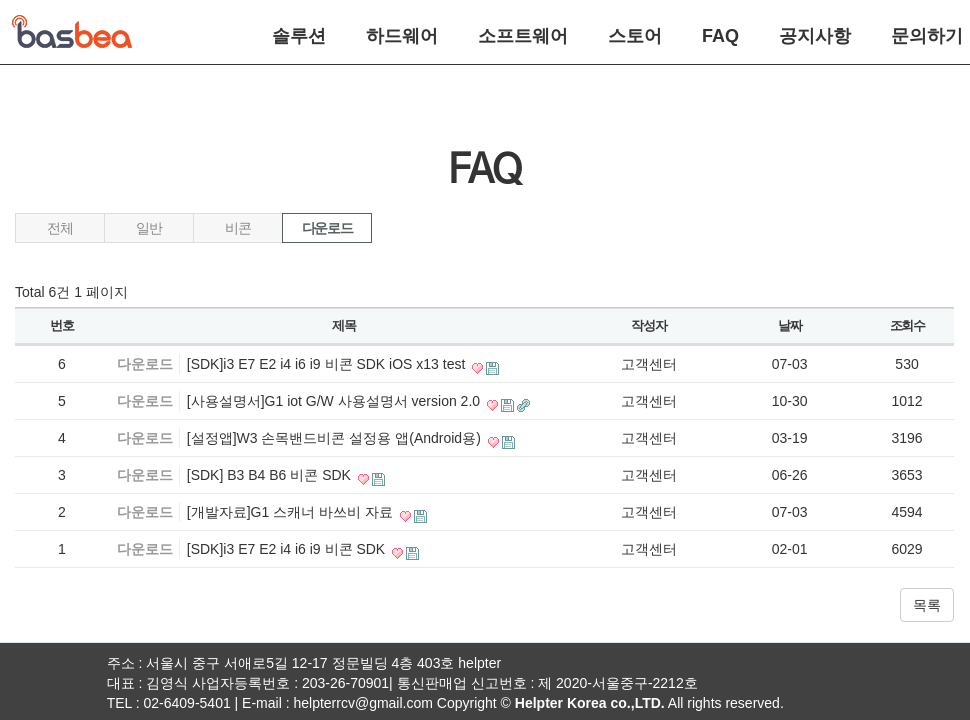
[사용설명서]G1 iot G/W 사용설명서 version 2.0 (335, 401)
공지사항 (815, 35)
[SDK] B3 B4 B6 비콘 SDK (271, 475)
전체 (59, 228)
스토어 (635, 35)
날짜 (789, 325)
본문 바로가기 (0, 0)
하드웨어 (402, 35)
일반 (148, 228)
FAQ (720, 35)
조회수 (907, 325)
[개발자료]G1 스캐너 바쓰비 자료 (292, 512)
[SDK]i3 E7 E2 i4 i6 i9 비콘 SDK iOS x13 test (328, 364)
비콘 (237, 228)
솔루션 (299, 35)
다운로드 (327, 228)
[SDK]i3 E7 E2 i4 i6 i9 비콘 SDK (288, 549)
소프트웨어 (523, 35)
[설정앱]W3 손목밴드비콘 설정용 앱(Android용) (336, 438)
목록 (927, 605)
